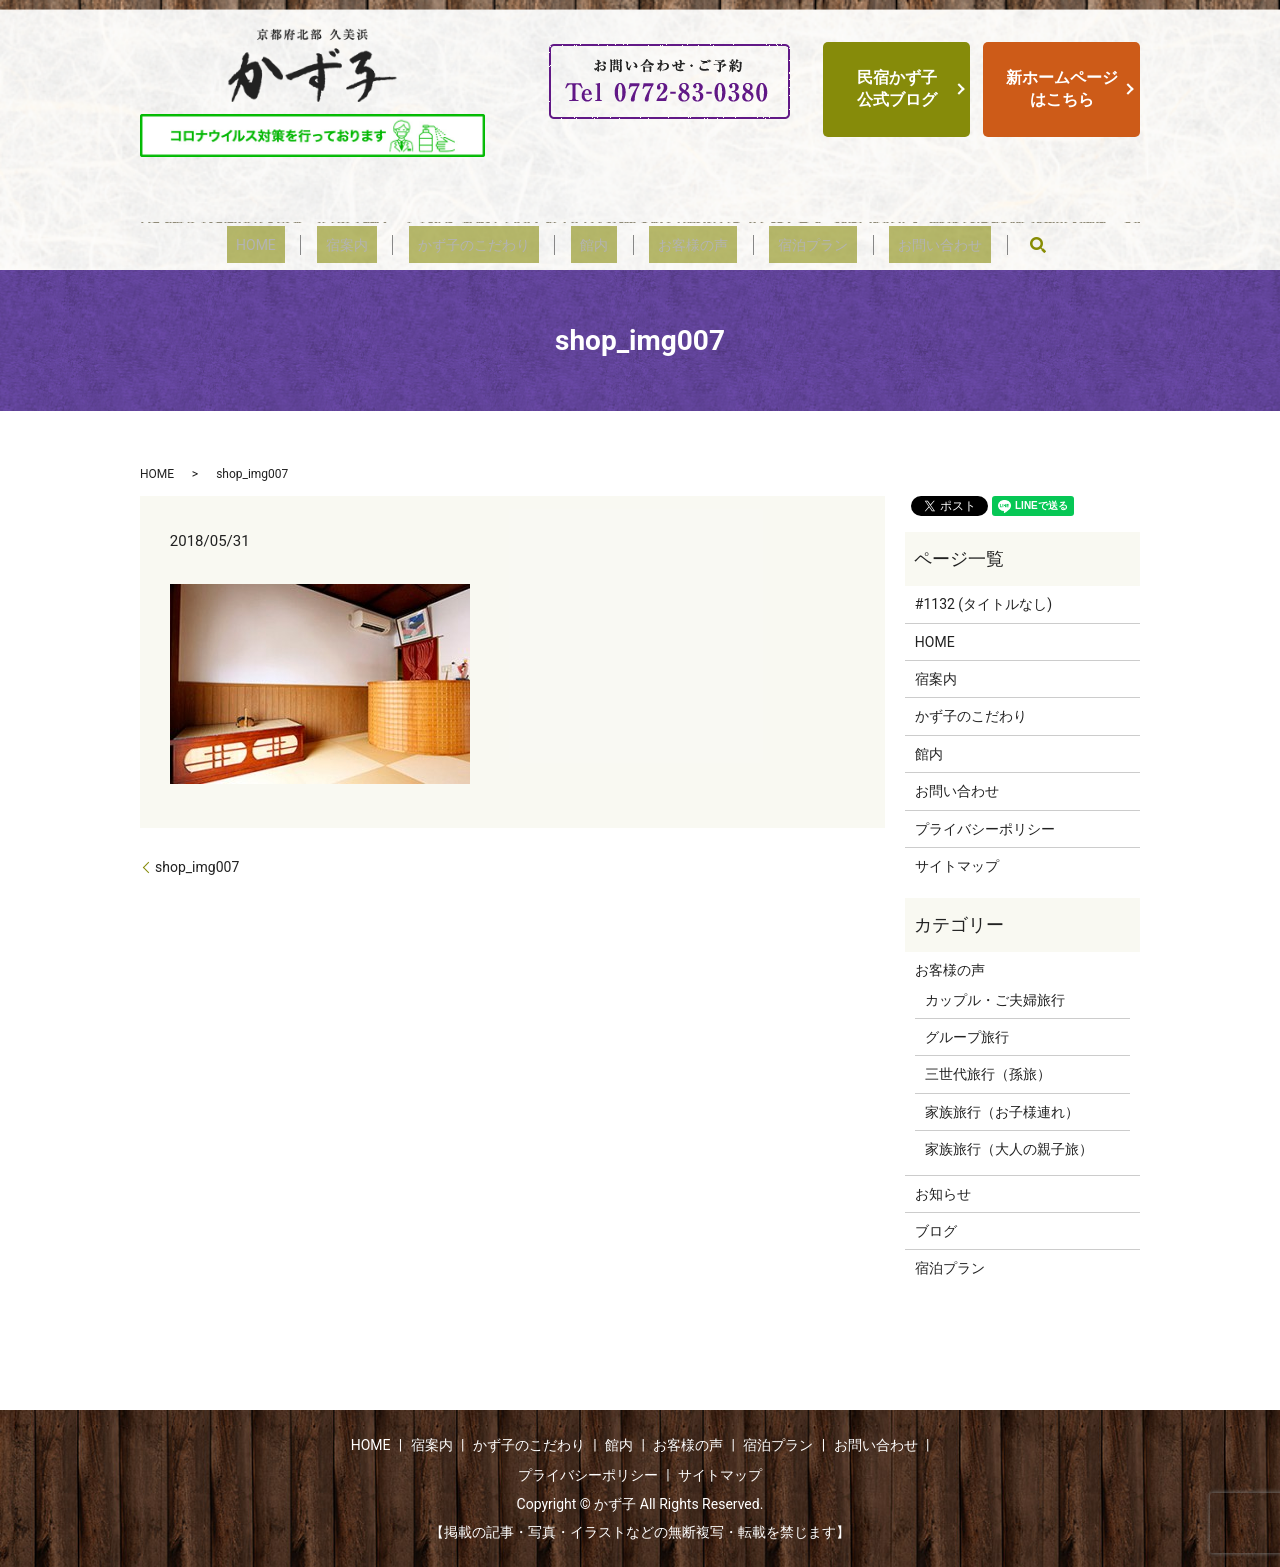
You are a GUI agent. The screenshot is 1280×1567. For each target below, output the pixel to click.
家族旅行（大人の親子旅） (1009, 1149)
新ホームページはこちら (1062, 88)
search (974, 245)
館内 (594, 245)
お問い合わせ (885, 245)
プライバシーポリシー (985, 829)
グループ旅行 (967, 1037)
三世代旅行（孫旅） (988, 1074)
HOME (311, 245)
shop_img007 (197, 867)
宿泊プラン (777, 245)
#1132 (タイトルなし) (983, 604)
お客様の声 (675, 245)
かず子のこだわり (492, 245)
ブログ (936, 1231)
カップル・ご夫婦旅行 (995, 1000)
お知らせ (943, 1194)
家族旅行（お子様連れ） (1002, 1112)
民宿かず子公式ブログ (897, 88)
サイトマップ (957, 866)
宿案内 (383, 245)
